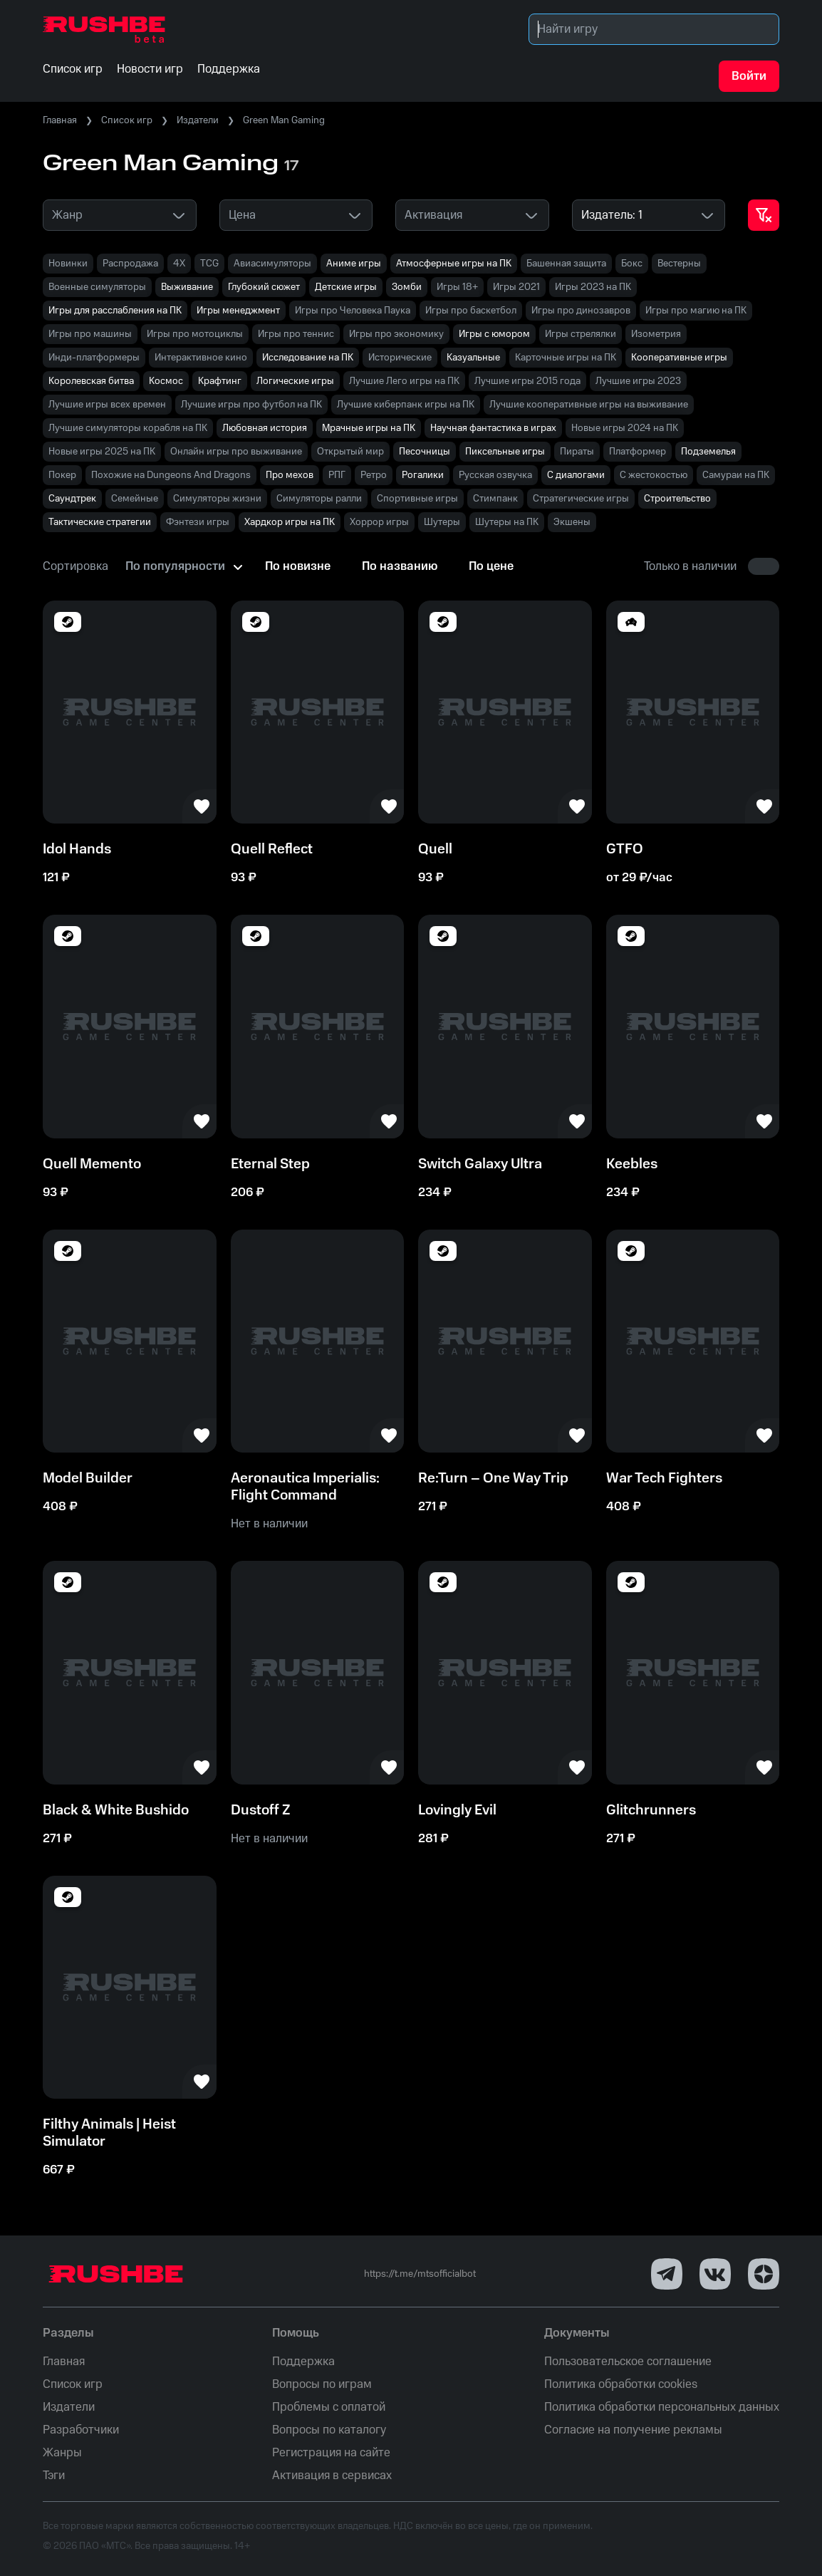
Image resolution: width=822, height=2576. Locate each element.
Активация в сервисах (332, 2475)
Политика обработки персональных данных (661, 2407)
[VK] (715, 2274)
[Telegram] (666, 2274)
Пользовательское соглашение (628, 2361)
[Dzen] (763, 2274)
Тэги (54, 2475)
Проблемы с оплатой (328, 2407)
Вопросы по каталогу (329, 2430)
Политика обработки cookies (620, 2384)
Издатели (198, 120)
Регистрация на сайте (331, 2452)
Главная (60, 120)
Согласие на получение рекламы (633, 2430)
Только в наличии (690, 566)
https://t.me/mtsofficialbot (420, 2274)
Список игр (126, 120)
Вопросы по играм (322, 2384)
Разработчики (81, 2430)
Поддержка (303, 2361)
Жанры (62, 2452)
